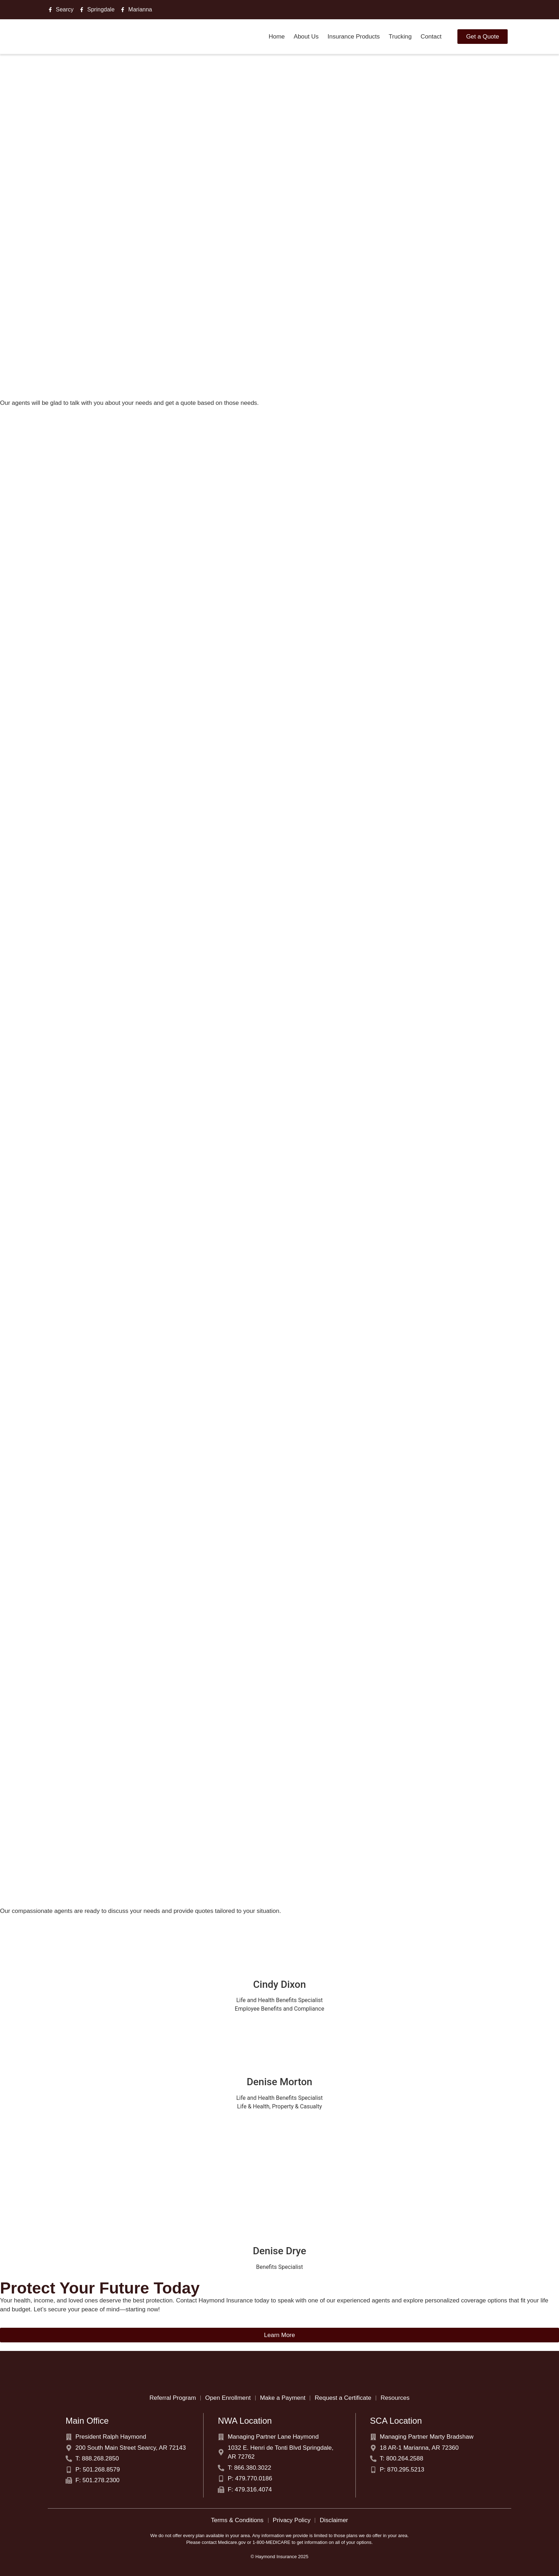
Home (276, 36)
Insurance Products (354, 36)
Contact (431, 36)
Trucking (400, 36)
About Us (306, 36)
